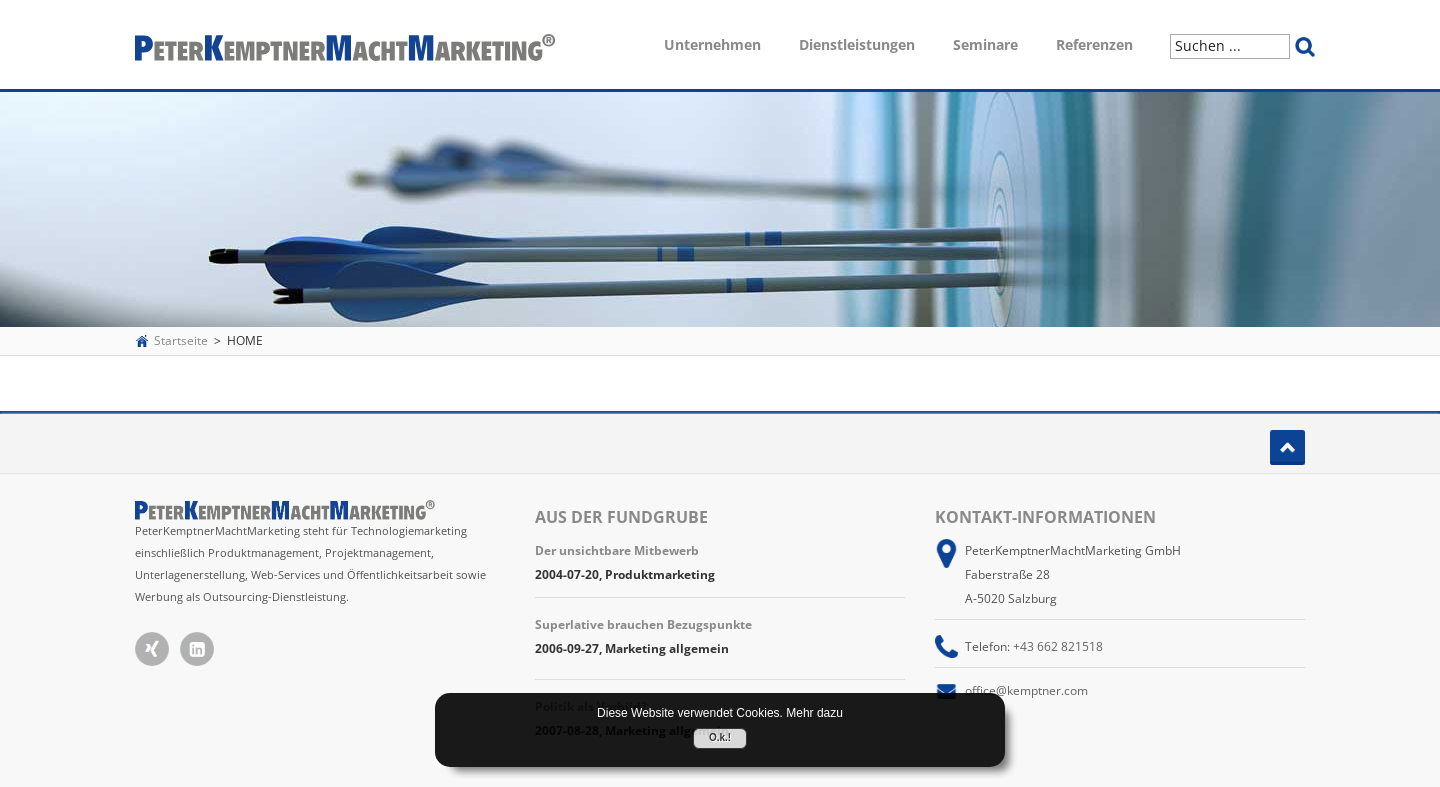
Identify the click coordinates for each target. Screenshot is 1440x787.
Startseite (181, 340)
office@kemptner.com (1026, 690)
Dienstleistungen (857, 44)
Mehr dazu (814, 713)
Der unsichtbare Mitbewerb (617, 550)
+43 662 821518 (1058, 646)
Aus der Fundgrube (621, 517)
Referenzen (1094, 44)
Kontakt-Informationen (1045, 517)
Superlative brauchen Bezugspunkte (643, 624)
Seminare (985, 44)
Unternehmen (712, 44)
